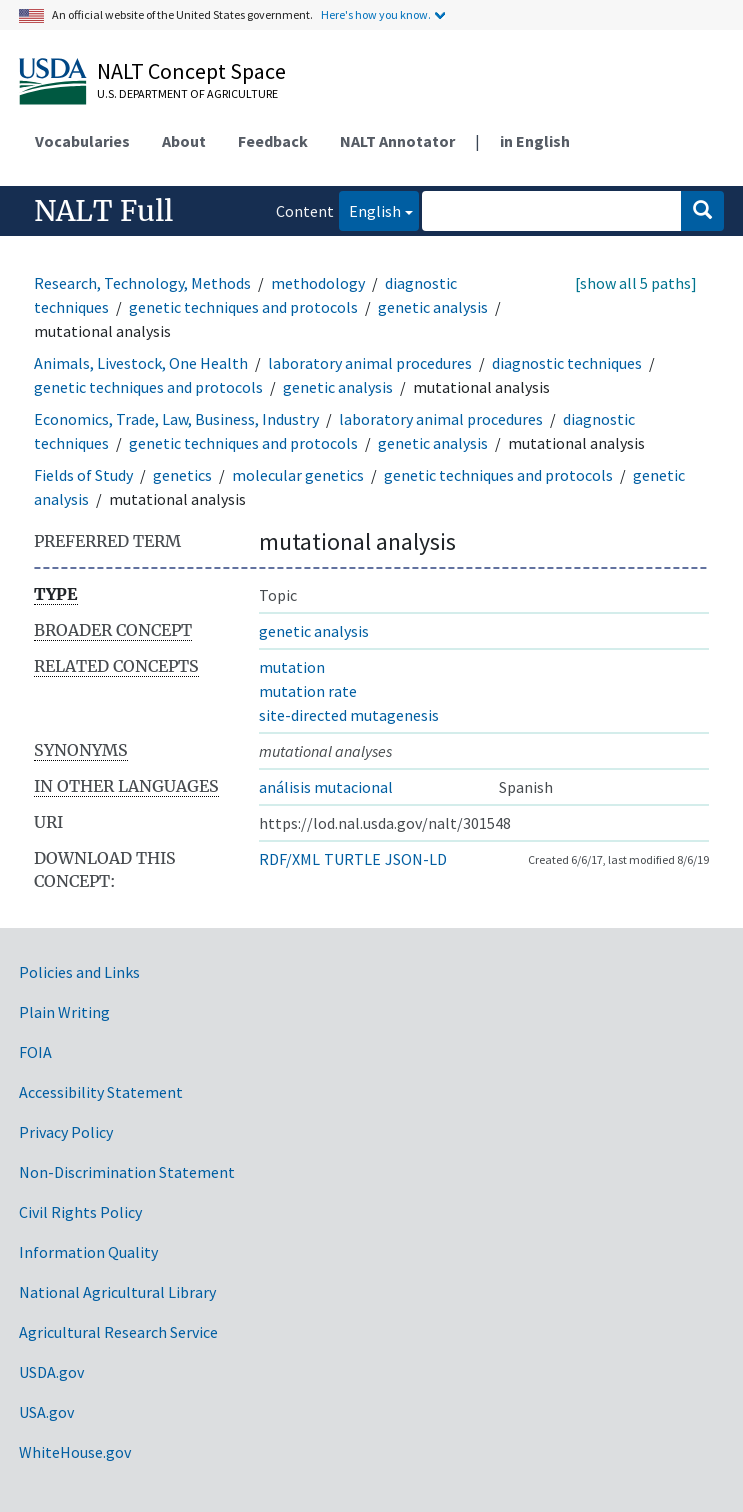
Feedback (273, 141)
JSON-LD (416, 859)
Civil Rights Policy (80, 1212)
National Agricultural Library (117, 1292)
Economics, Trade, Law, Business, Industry (176, 419)
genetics (182, 475)
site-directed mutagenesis (349, 715)
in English (535, 141)
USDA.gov (51, 1372)
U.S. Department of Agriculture (187, 93)
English (370, 209)
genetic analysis (433, 307)
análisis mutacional (326, 787)
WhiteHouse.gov (75, 1452)
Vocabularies (82, 141)
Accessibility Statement (101, 1092)
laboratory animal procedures (370, 363)
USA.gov (46, 1412)
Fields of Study (83, 475)
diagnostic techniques (567, 363)
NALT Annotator (397, 141)
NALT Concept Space (191, 71)
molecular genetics (298, 475)
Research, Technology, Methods (142, 283)
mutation (292, 667)
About (184, 141)
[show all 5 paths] (636, 283)
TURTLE (352, 859)
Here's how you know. (376, 14)
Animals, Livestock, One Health (141, 363)
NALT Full (103, 211)
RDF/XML (289, 859)
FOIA (35, 1052)
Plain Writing (64, 1012)
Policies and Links (79, 972)
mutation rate (308, 691)
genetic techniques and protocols (243, 307)
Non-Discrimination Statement (127, 1172)
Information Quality (88, 1252)
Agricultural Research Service (118, 1332)
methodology (318, 283)
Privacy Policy (66, 1132)
